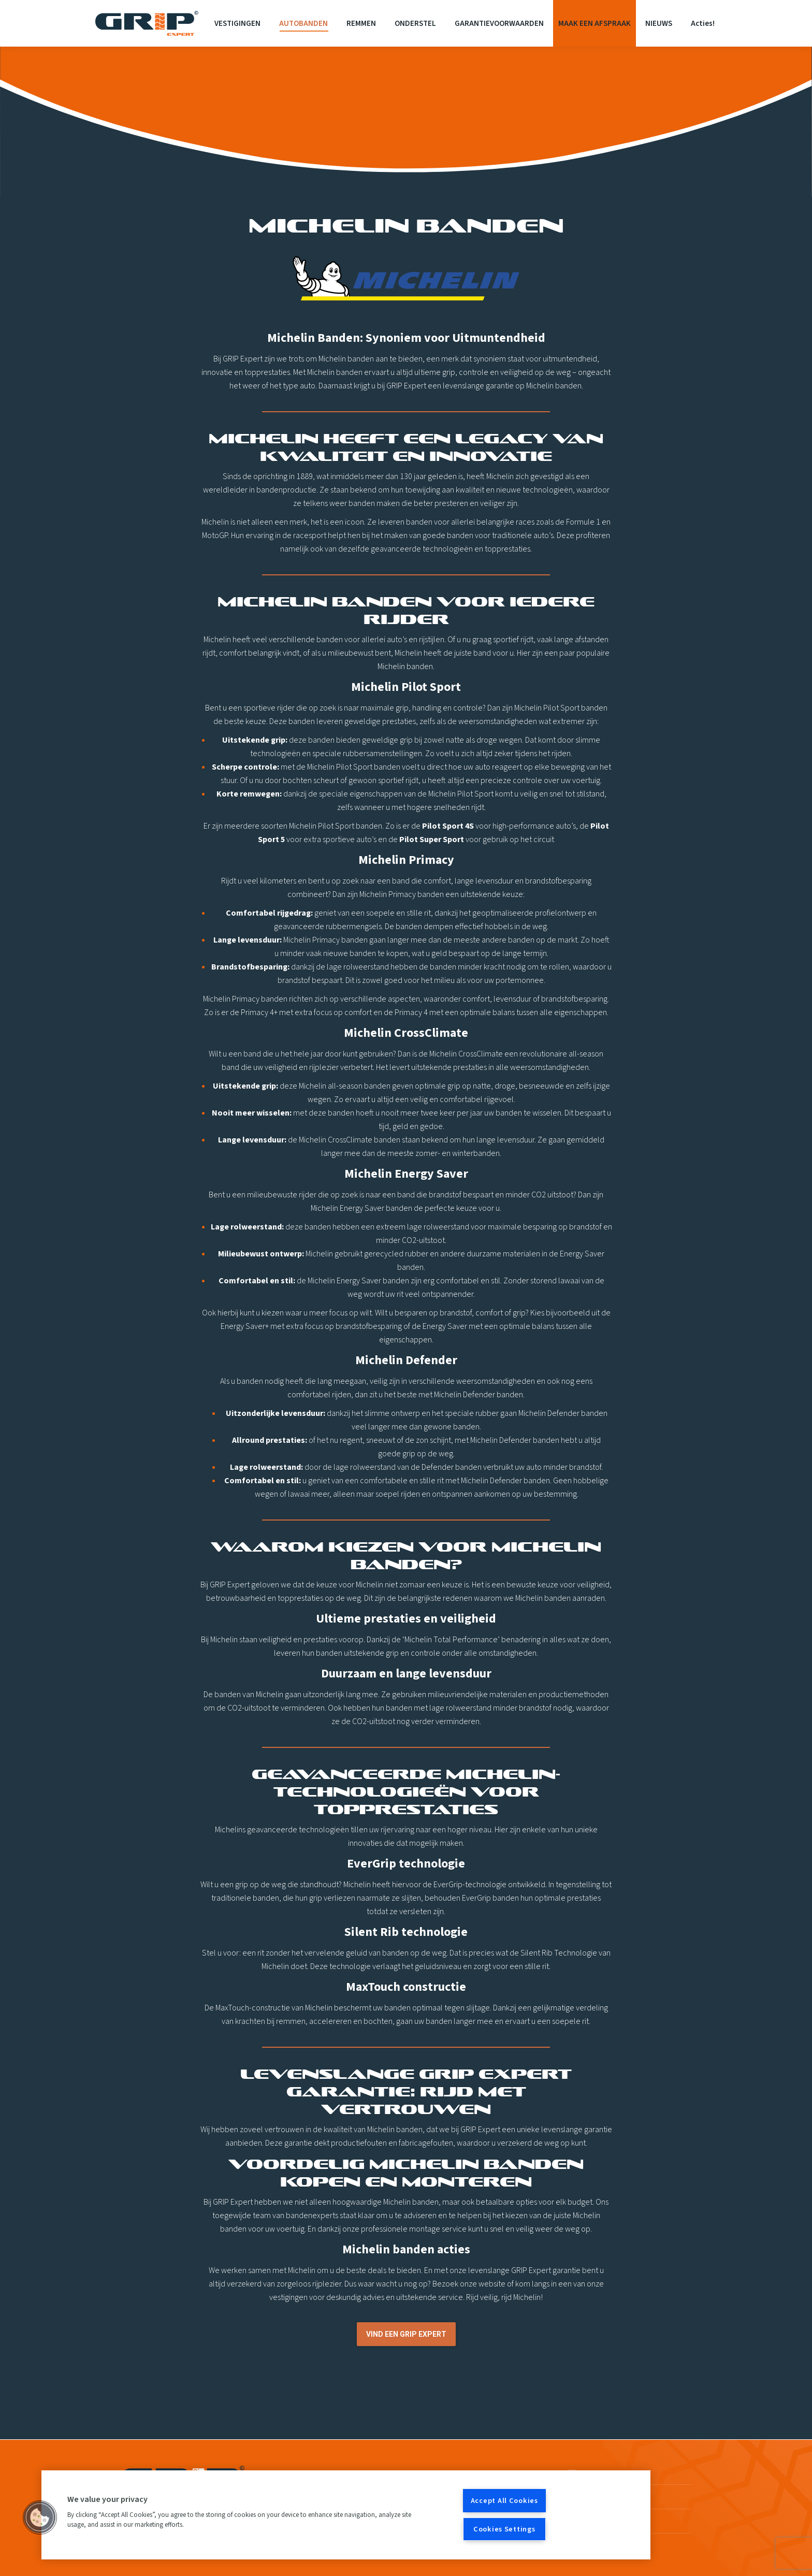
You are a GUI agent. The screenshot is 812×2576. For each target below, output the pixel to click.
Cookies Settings (504, 2529)
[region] (345, 2514)
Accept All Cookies (504, 2500)
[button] (39, 2517)
